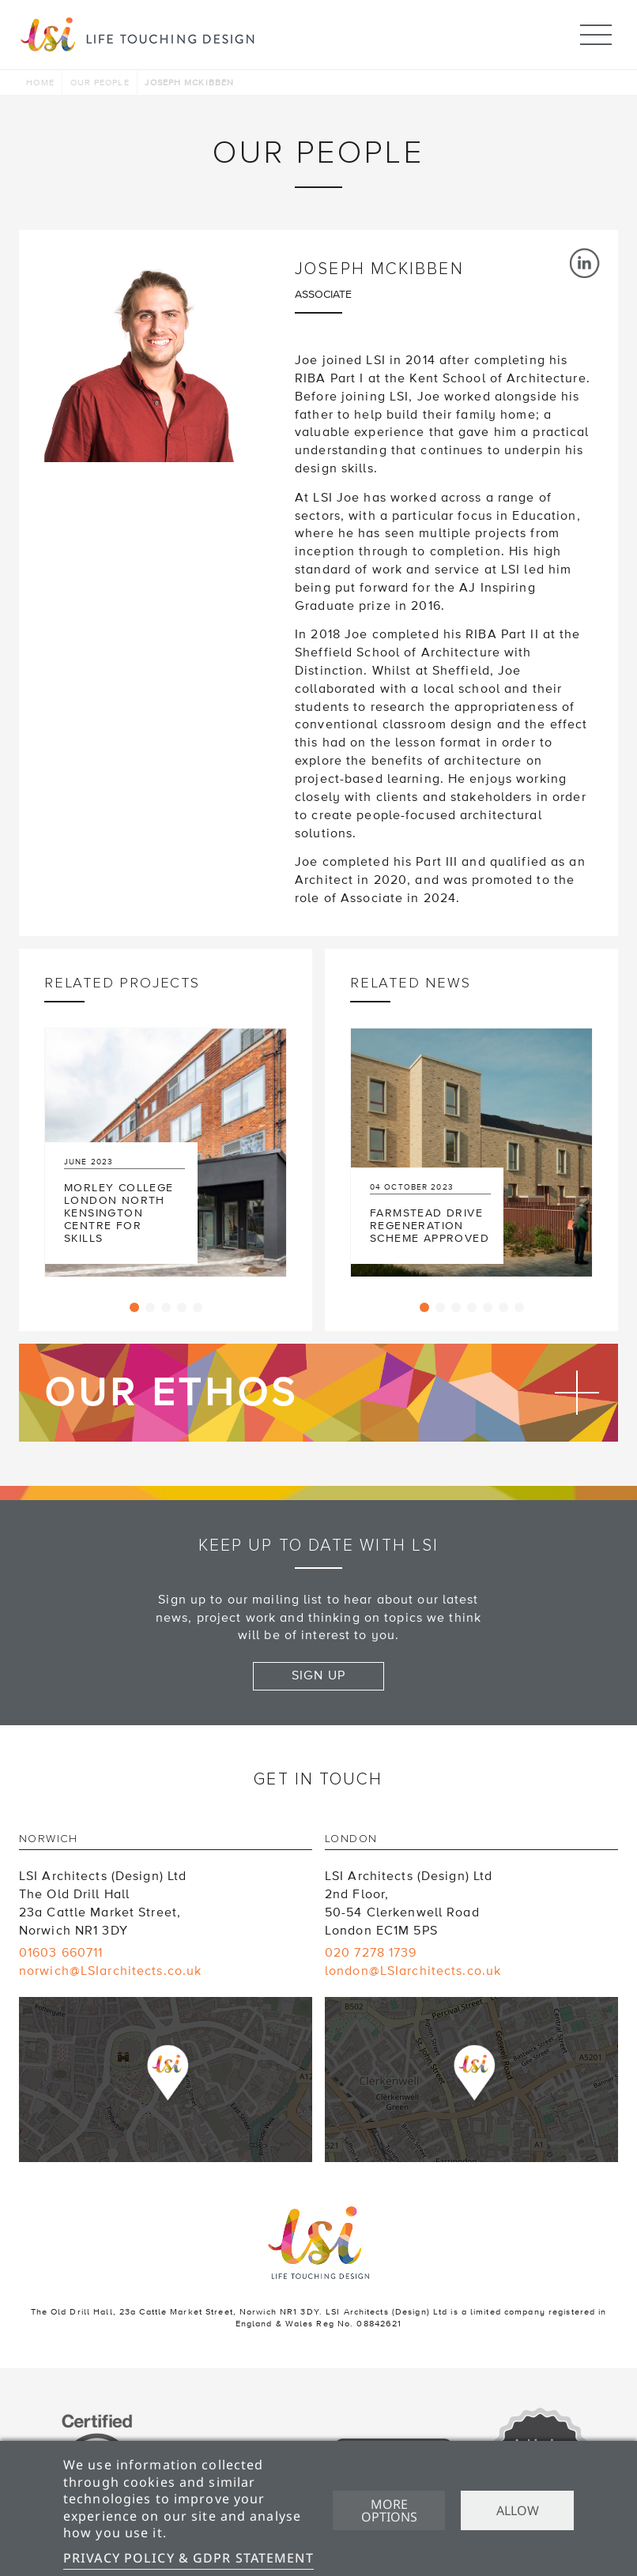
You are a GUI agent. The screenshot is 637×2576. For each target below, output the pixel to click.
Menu (596, 28)
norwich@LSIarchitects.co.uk (110, 1971)
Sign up (318, 1675)
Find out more (318, 1393)
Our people (100, 82)
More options (389, 2510)
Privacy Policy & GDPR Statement (188, 2558)
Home (40, 82)
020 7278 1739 (371, 1953)
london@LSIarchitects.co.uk (413, 1971)
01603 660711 (61, 1953)
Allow (517, 2510)
